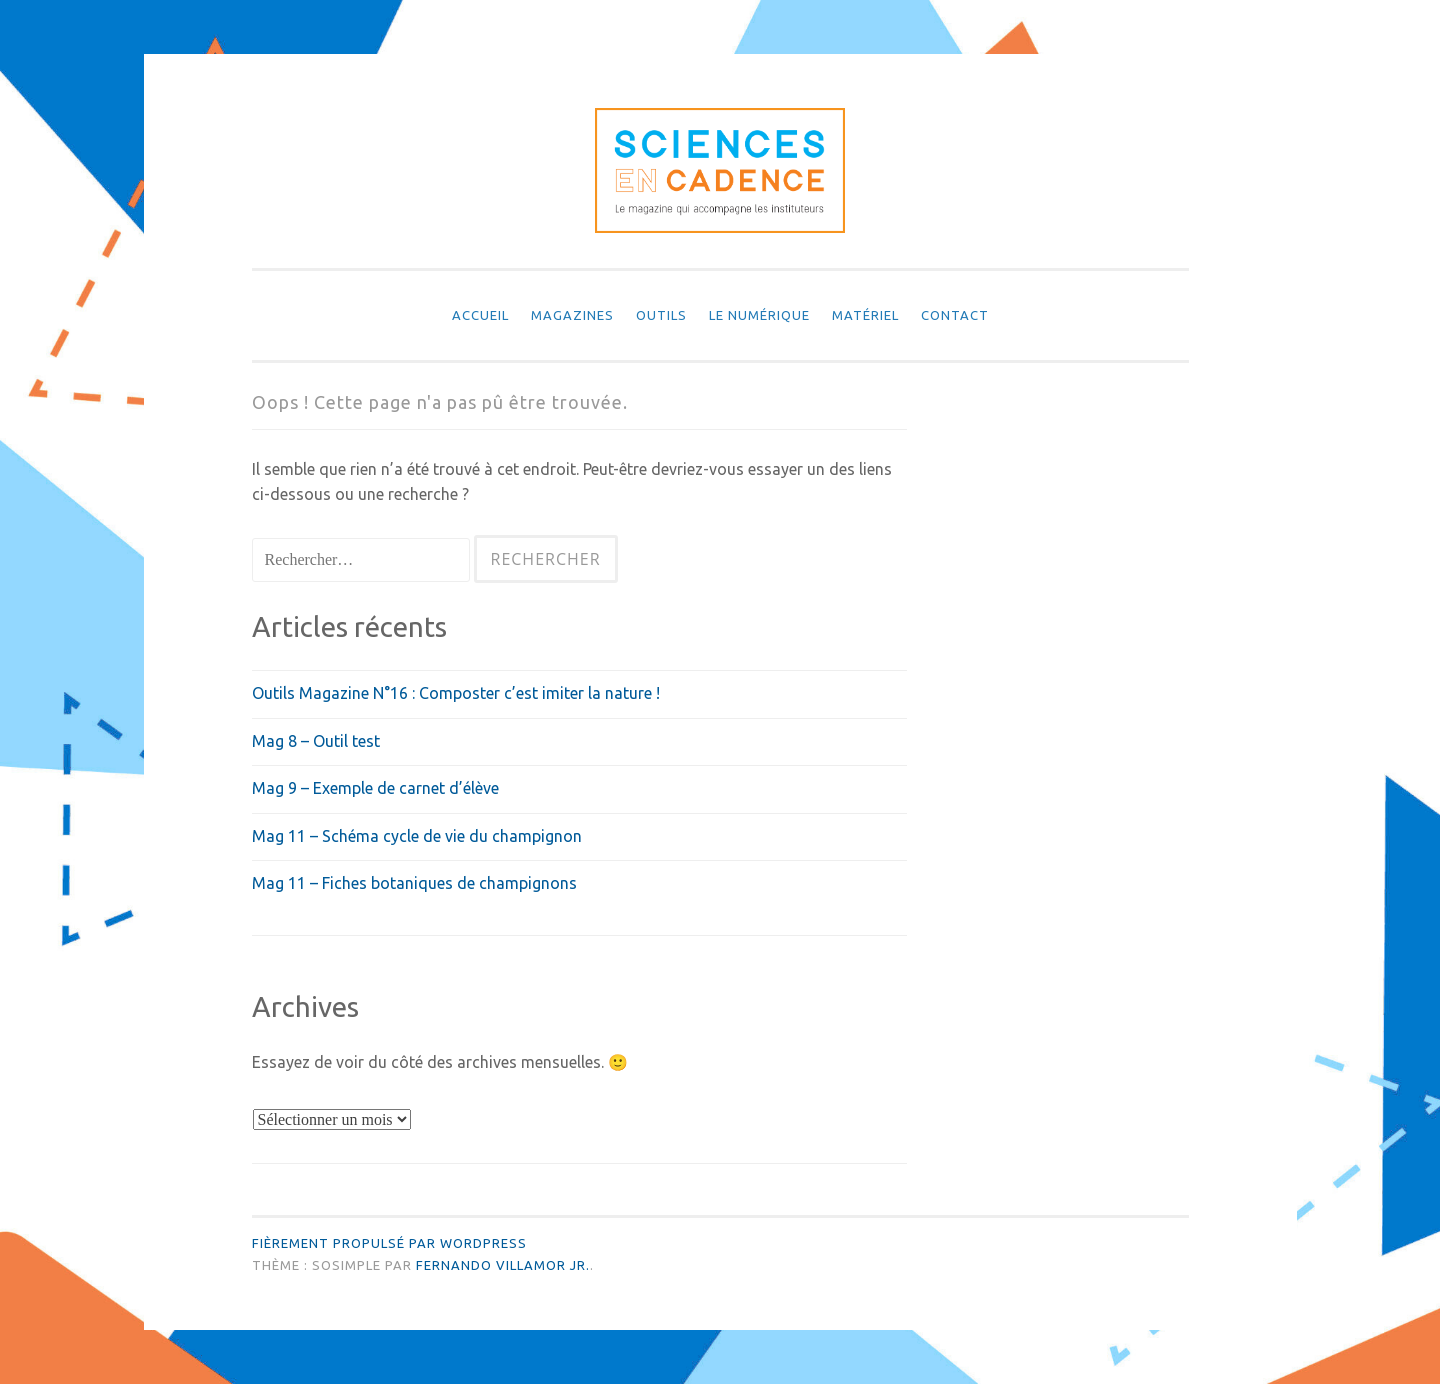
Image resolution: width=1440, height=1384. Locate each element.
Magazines (572, 315)
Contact (955, 315)
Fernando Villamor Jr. (503, 1265)
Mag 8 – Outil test (316, 741)
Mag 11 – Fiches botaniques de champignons (414, 883)
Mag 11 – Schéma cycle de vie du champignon (417, 836)
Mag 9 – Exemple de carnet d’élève (375, 788)
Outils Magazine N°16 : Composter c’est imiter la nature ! (456, 693)
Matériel (865, 315)
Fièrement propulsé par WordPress (389, 1243)
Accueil (480, 315)
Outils (661, 315)
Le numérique (759, 315)
